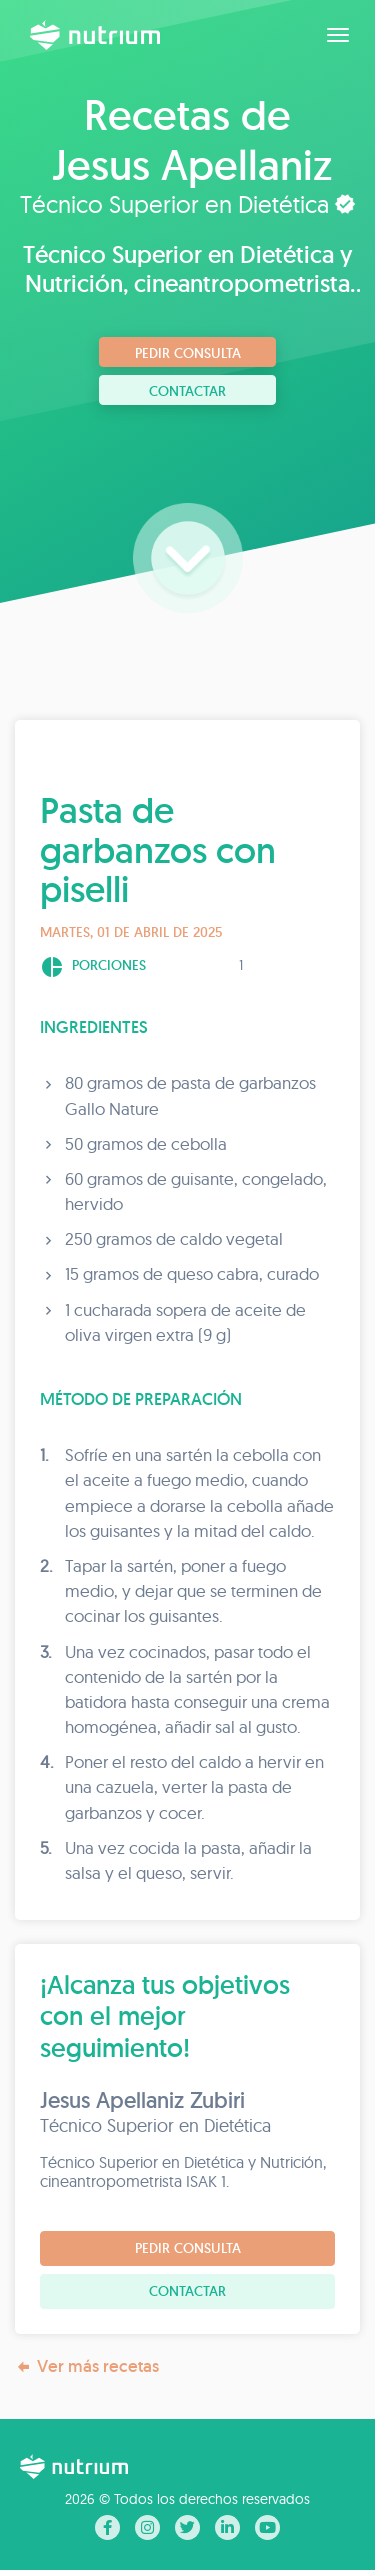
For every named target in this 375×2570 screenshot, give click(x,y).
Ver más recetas (87, 2366)
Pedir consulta (188, 353)
